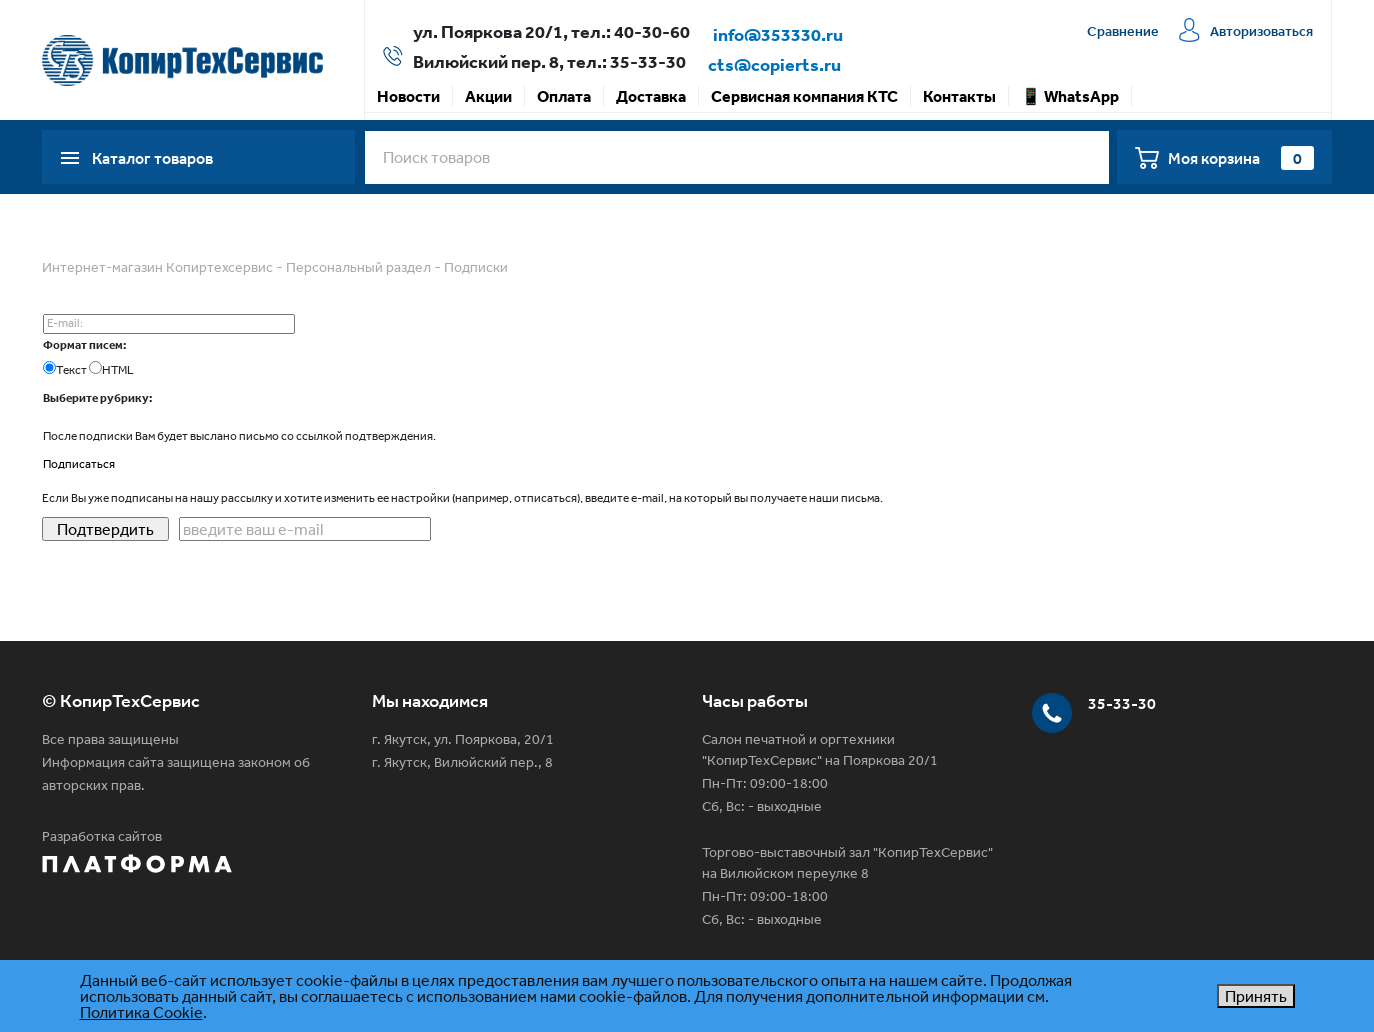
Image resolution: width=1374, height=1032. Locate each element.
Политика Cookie (141, 1012)
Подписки (476, 267)
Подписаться (79, 464)
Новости (408, 96)
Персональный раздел (358, 267)
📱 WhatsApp (1070, 96)
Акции (488, 96)
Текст (71, 370)
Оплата (564, 96)
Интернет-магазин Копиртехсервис (157, 267)
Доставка (651, 96)
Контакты (959, 96)
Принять (1256, 996)
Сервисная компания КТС (804, 96)
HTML (118, 370)
